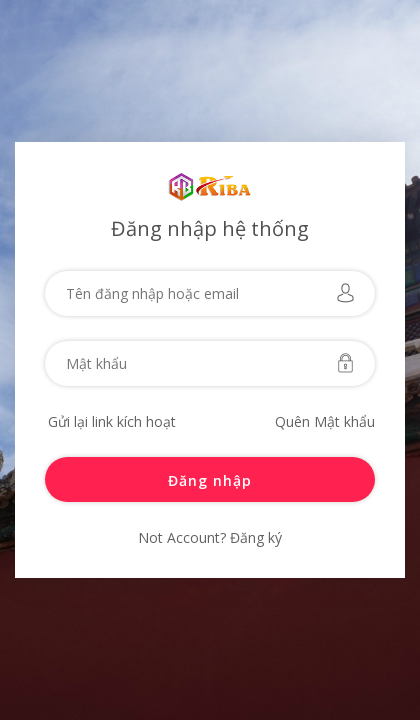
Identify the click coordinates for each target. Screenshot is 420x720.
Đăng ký (254, 537)
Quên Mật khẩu (325, 421)
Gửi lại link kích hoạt (112, 421)
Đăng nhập (210, 480)
